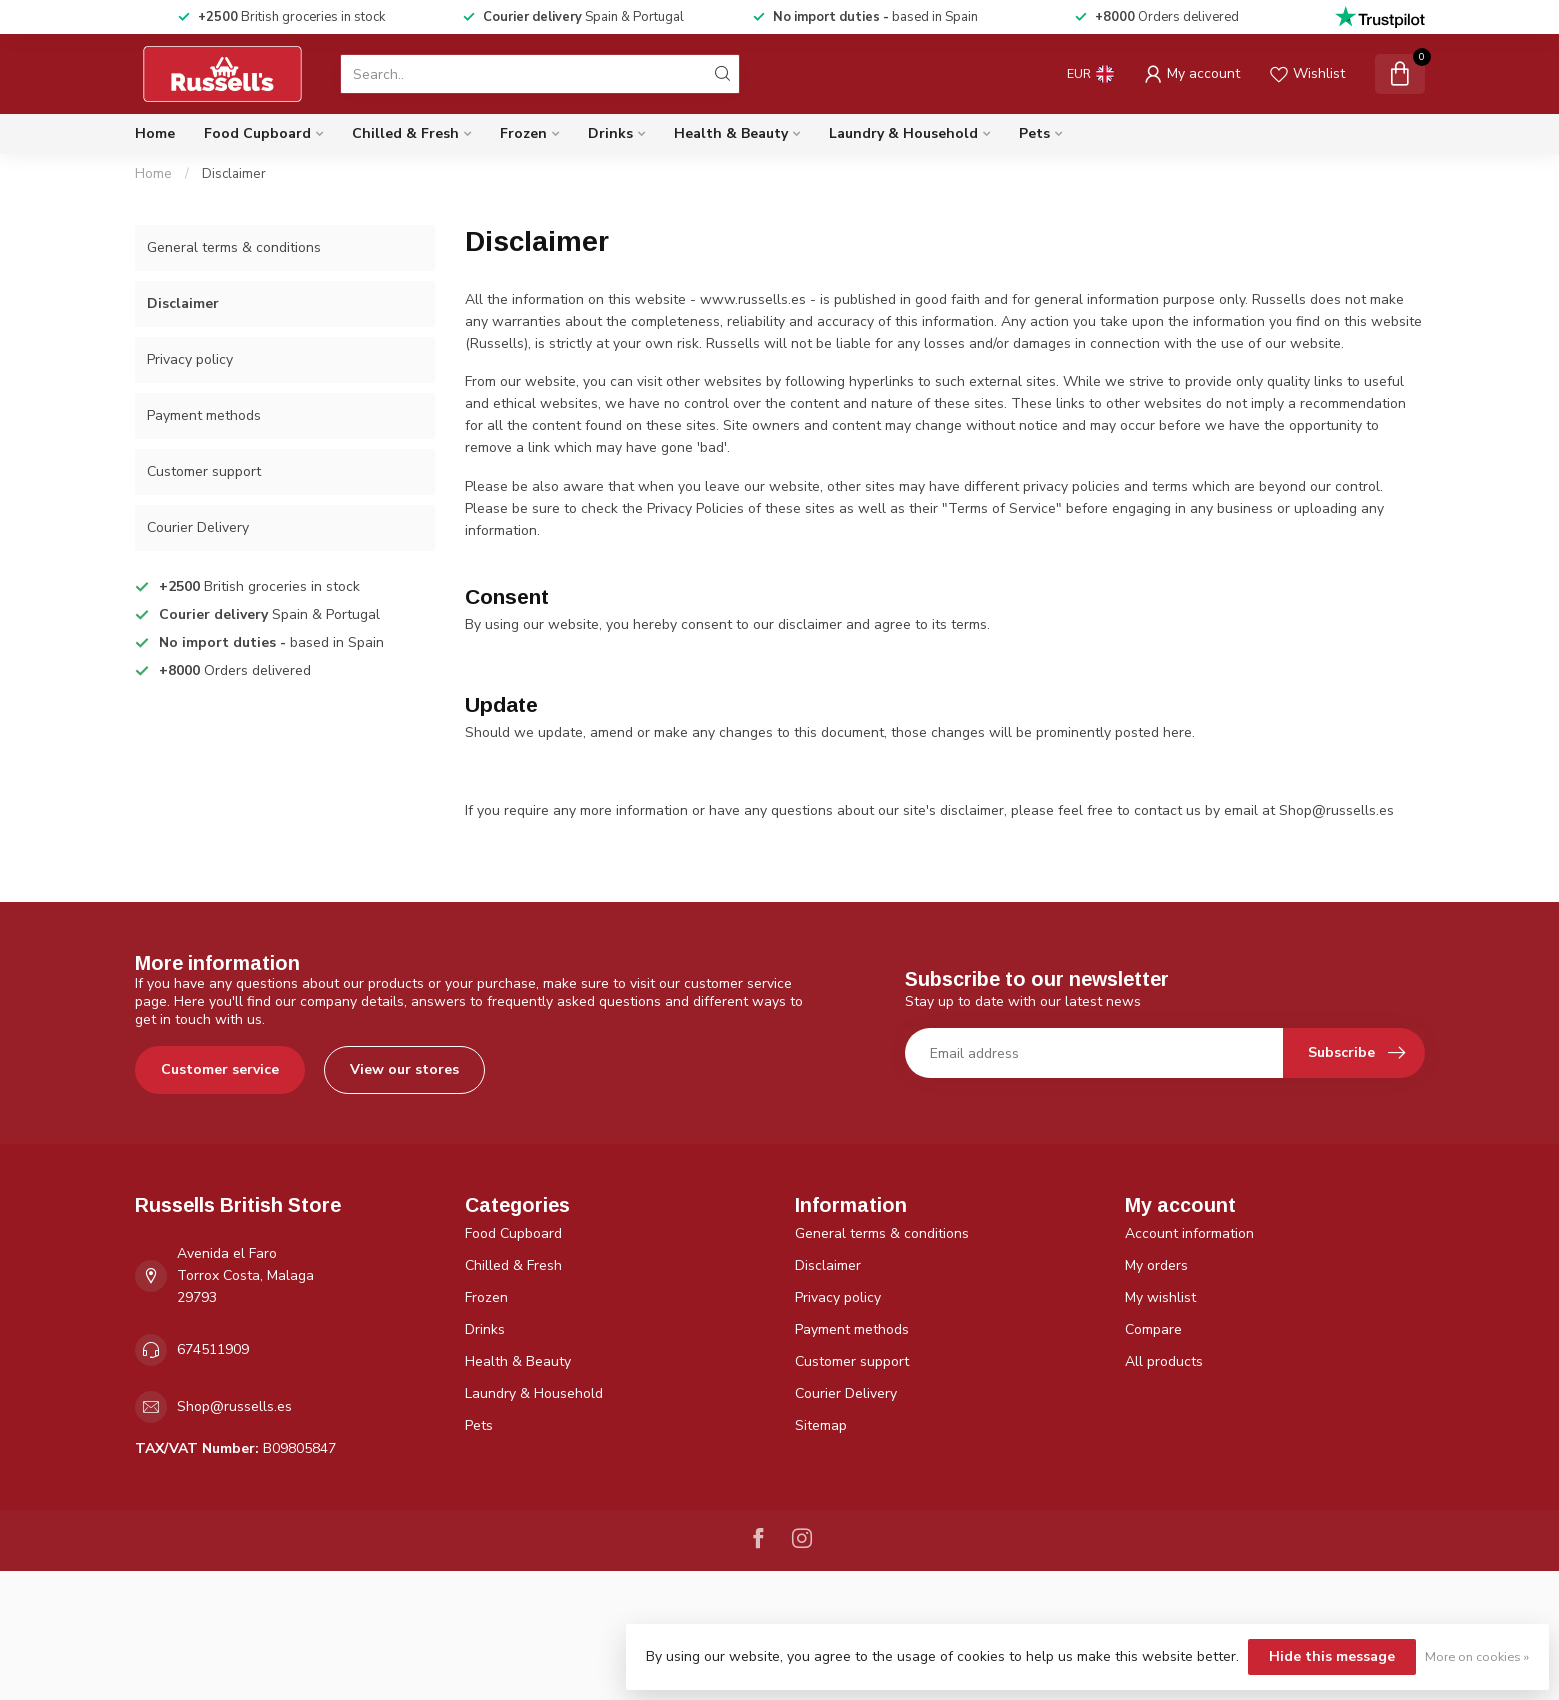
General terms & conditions (234, 247)
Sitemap (821, 1425)
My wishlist (1160, 1297)
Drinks (610, 133)
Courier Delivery (198, 527)
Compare (1153, 1329)
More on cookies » (1477, 1656)
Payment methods (204, 415)
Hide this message (1332, 1656)
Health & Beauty (731, 133)
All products (1164, 1361)
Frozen (523, 133)
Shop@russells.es (234, 1406)
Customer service (220, 1069)
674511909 (213, 1349)
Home (155, 133)
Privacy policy (190, 359)
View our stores (404, 1069)
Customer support (204, 471)
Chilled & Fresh (405, 133)
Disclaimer (234, 174)
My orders (1156, 1265)
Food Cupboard (257, 133)
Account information (1189, 1233)
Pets (1034, 133)
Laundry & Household (903, 133)
